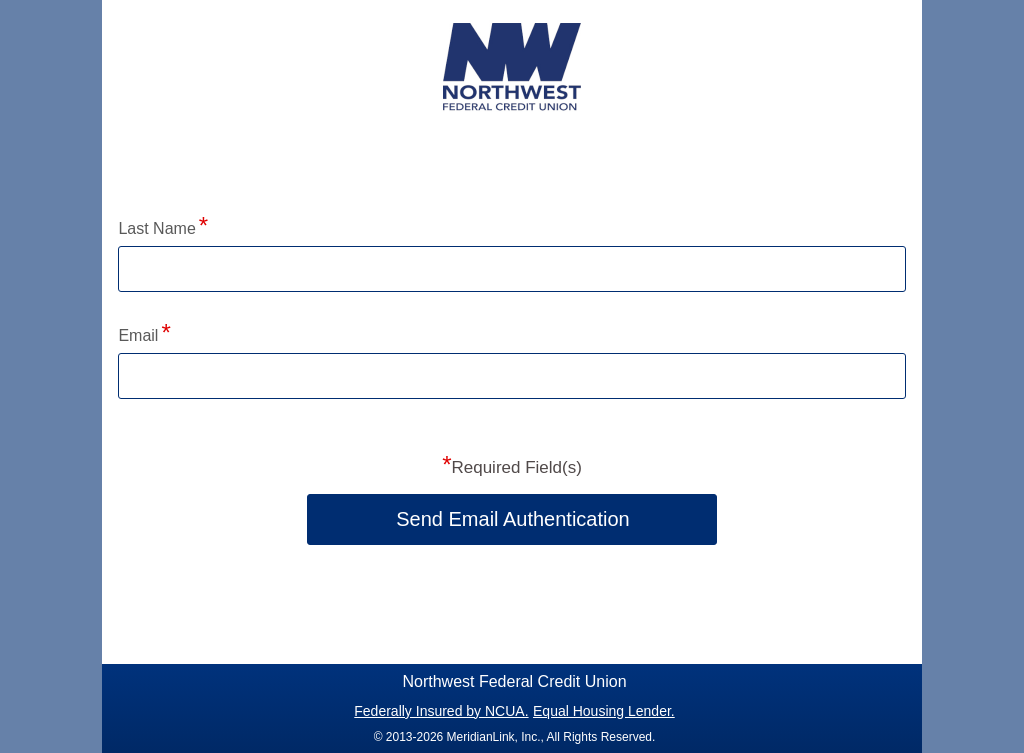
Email (138, 335)
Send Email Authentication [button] (513, 519)
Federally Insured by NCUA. (441, 711)
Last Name (156, 228)
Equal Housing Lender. (604, 711)
